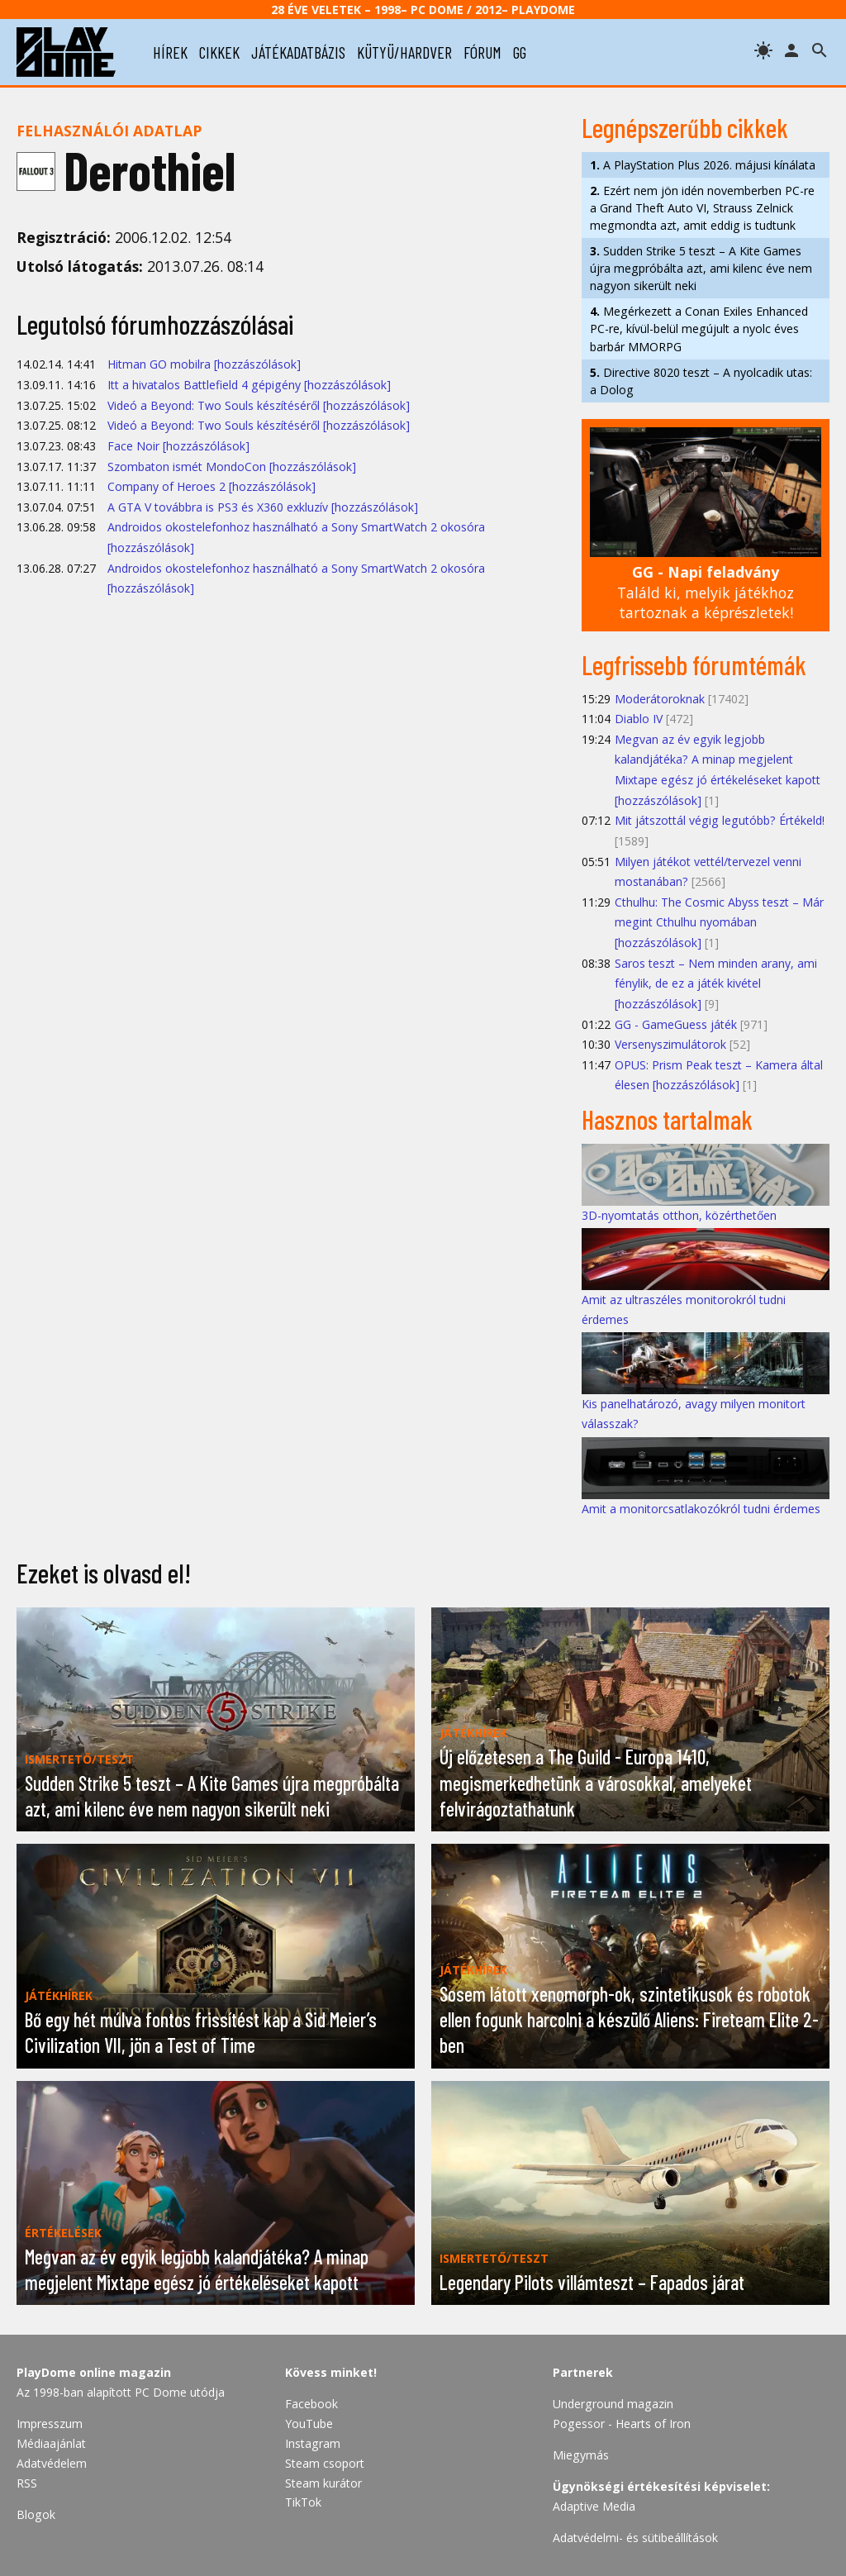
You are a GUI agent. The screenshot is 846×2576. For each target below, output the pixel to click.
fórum (482, 52)
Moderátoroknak (660, 699)
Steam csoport (324, 2463)
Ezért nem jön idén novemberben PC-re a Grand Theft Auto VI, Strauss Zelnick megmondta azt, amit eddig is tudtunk (702, 208)
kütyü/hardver (404, 52)
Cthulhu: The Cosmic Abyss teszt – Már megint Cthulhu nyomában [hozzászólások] (719, 922)
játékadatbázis (298, 52)
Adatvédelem (52, 2463)
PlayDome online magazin (94, 2372)
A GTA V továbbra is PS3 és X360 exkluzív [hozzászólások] (262, 507)
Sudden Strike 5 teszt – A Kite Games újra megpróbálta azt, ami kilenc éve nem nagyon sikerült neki (701, 268)
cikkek (219, 52)
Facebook (311, 2404)
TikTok (303, 2502)
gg (519, 52)
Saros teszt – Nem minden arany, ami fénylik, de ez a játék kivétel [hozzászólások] (716, 983)
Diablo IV (639, 718)
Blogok (36, 2514)
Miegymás (581, 2455)
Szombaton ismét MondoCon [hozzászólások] (231, 466)
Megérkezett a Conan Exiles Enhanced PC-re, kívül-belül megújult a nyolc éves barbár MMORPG (699, 328)
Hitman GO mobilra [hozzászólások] (204, 364)
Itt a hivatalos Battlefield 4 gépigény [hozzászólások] (249, 385)
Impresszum (50, 2423)
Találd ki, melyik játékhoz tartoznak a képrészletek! (705, 592)
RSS (27, 2483)
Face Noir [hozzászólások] (178, 446)
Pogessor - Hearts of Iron (622, 2423)
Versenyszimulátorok (670, 1044)
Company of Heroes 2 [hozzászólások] (211, 486)
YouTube (309, 2423)
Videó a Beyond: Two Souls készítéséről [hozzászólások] (258, 405)
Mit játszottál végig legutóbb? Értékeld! (720, 820)
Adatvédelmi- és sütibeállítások (635, 2537)
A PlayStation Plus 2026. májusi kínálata (702, 165)
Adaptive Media (594, 2506)
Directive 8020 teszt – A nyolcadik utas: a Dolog (701, 381)
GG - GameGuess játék (676, 1024)
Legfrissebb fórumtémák (694, 664)
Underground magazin (613, 2404)
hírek (170, 52)
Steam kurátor (323, 2483)
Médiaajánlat (51, 2443)
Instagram (312, 2443)
